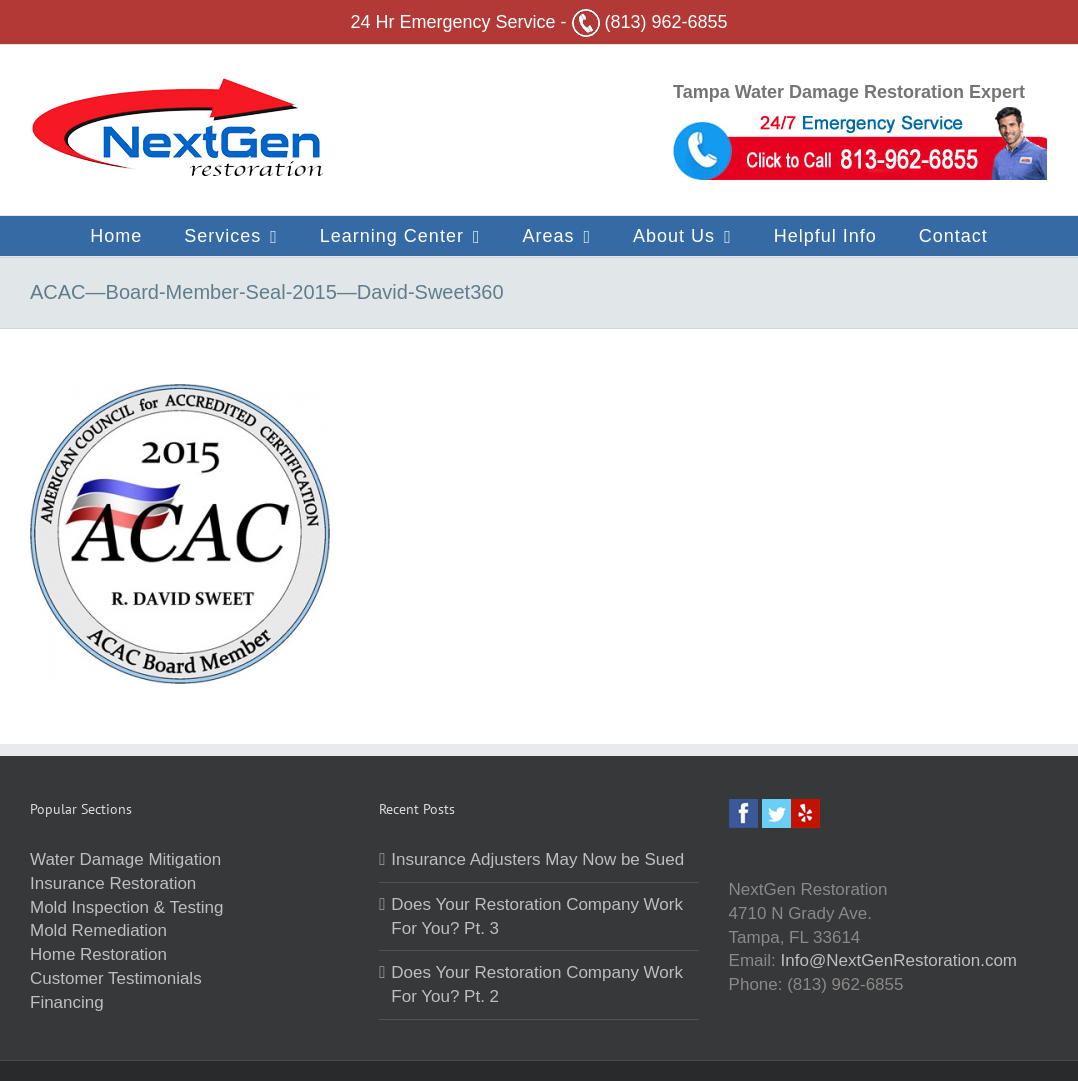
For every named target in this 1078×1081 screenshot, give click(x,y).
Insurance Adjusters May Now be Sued (537, 859)
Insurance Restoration (113, 883)
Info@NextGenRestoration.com (899, 960)
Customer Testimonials (116, 978)
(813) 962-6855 (650, 22)
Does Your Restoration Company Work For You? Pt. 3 (537, 916)
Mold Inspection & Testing (126, 907)
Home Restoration (98, 954)
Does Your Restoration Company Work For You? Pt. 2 (537, 984)
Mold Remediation (98, 930)
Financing (67, 1002)
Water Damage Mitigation (125, 859)
